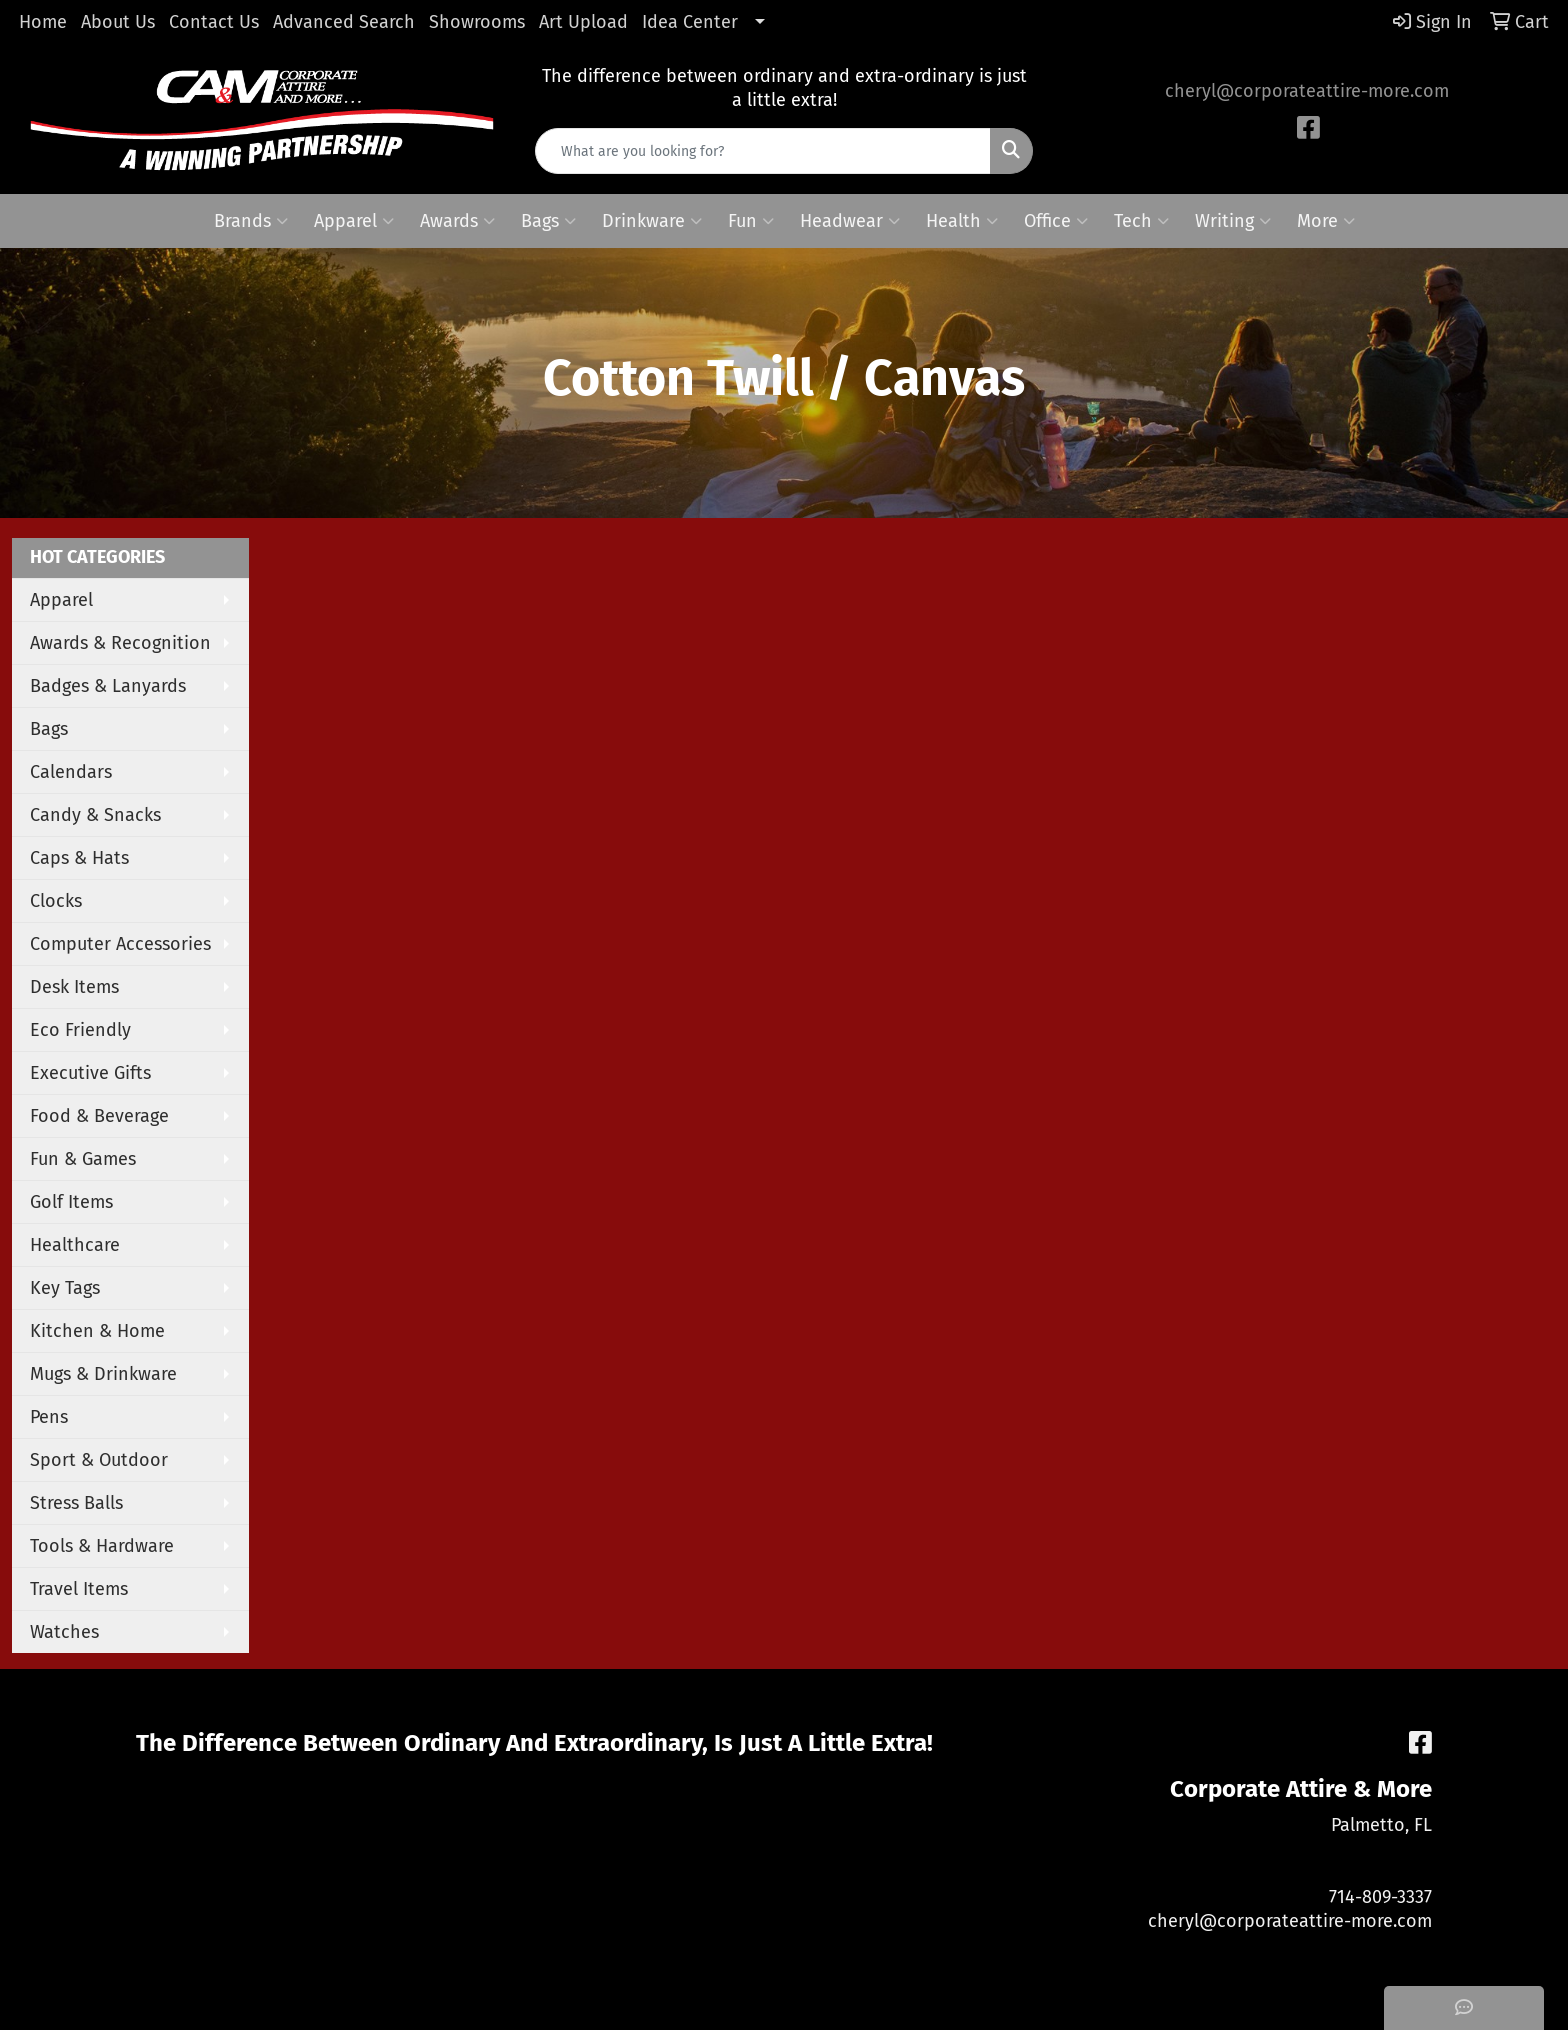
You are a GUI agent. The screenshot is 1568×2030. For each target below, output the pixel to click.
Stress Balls (76, 1503)
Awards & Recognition (120, 643)
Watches (64, 1632)
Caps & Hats (79, 858)
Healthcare (75, 1245)
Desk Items (74, 987)
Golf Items (71, 1202)
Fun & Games (83, 1159)
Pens (49, 1417)
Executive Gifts (90, 1073)
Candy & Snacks (95, 815)
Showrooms (477, 22)
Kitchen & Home (97, 1331)
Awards (457, 221)
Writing (1233, 221)
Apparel (354, 221)
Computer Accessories (120, 944)
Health (962, 221)
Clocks (56, 901)
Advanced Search (344, 22)
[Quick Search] (763, 151)
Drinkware (652, 221)
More (1326, 221)
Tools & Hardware (102, 1546)
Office (1056, 221)
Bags (548, 221)
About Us (118, 22)
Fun (751, 221)
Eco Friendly (80, 1030)
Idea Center (690, 22)
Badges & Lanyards (108, 686)
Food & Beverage (99, 1116)
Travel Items (79, 1589)
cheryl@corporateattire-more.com (1307, 91)
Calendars (71, 772)
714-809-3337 (1380, 1897)
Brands (251, 221)
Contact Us (214, 22)
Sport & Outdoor (99, 1460)
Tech (1141, 221)
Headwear (850, 221)
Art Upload (583, 22)
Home (43, 22)
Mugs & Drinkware (103, 1374)
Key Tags (65, 1288)
